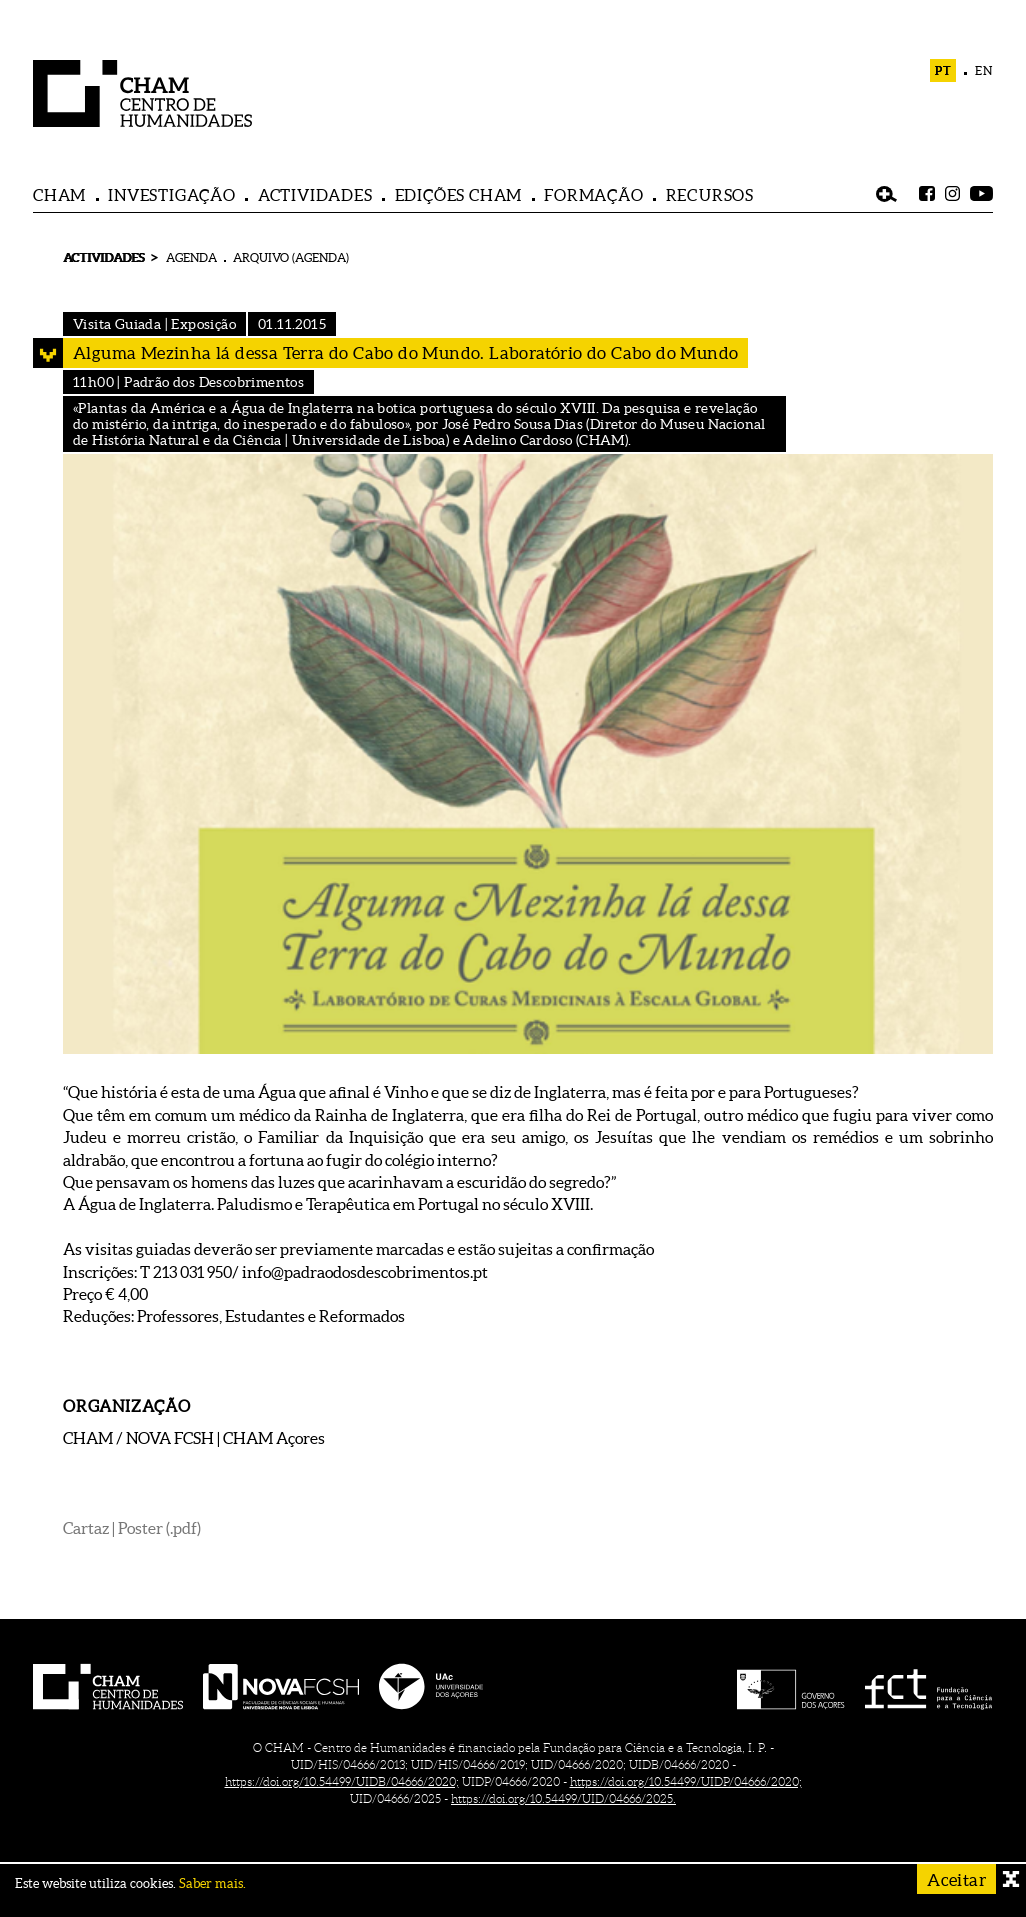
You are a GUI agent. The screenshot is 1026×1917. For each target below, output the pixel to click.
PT (943, 70)
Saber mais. (212, 1883)
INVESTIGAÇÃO (172, 195)
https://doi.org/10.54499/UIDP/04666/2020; (686, 1781)
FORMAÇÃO (593, 195)
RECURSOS (710, 195)
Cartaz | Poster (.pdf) (132, 1528)
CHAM (59, 195)
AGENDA (191, 257)
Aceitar (956, 1879)
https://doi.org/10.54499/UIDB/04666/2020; (342, 1781)
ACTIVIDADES (315, 195)
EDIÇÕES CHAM (459, 195)
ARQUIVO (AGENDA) (291, 257)
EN (984, 70)
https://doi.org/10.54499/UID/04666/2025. (563, 1798)
